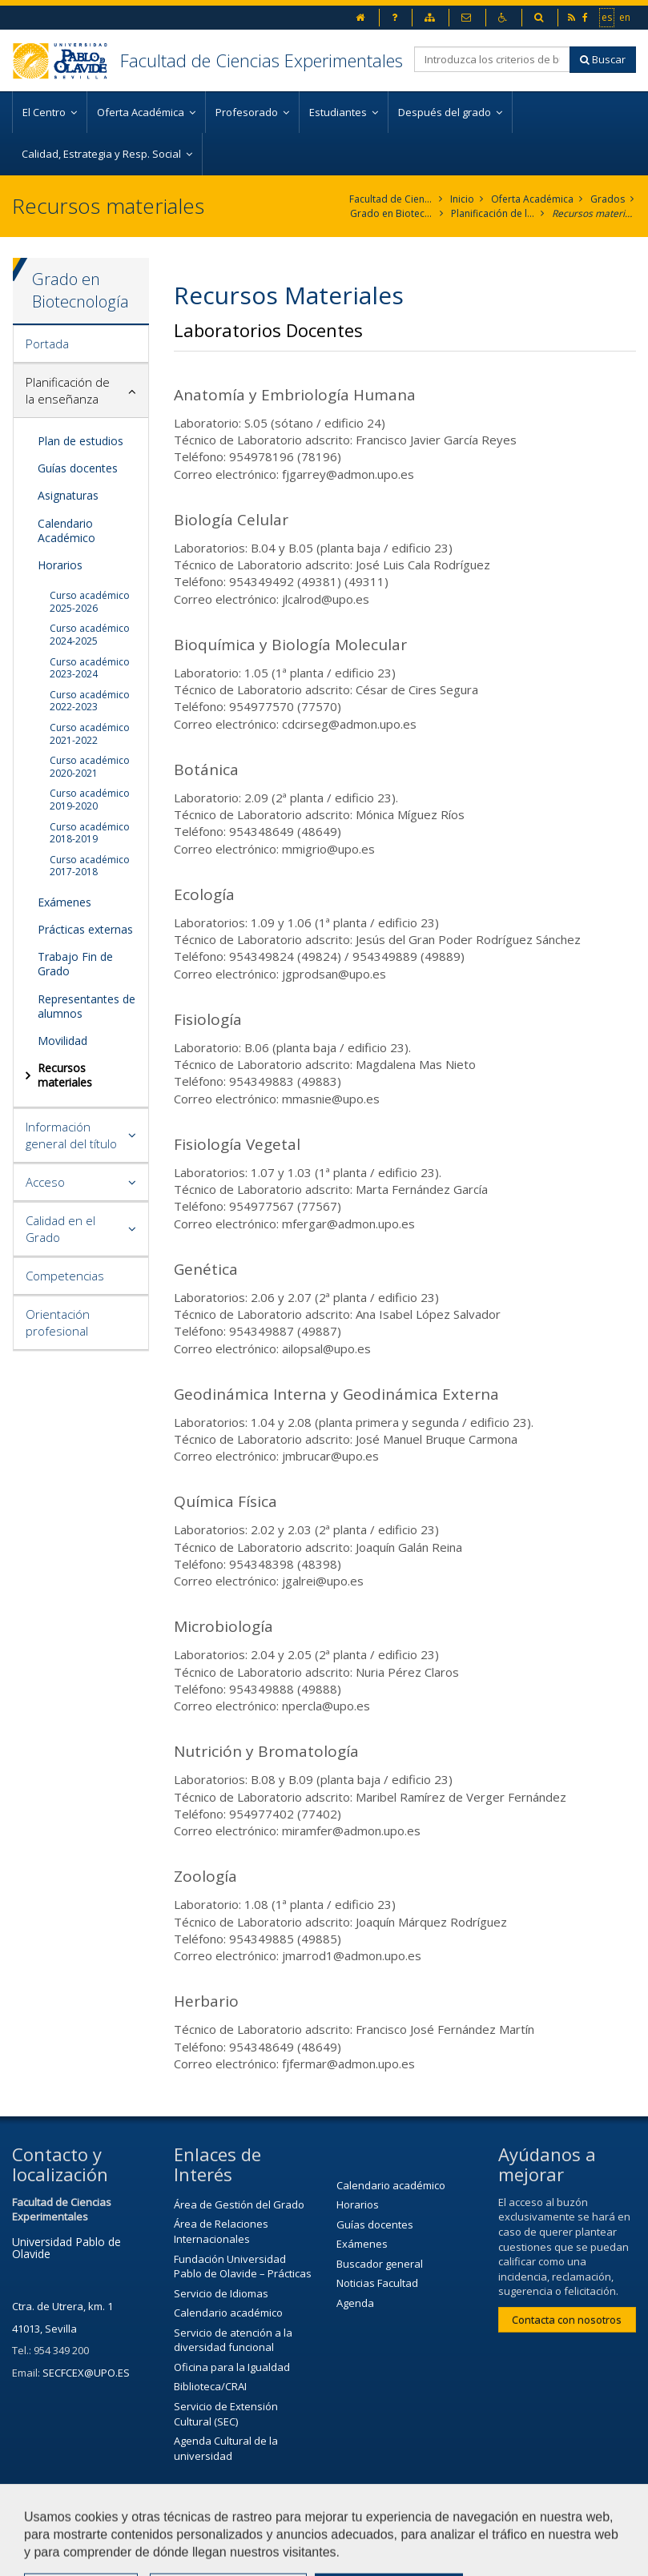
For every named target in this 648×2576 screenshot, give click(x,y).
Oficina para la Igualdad (232, 2367)
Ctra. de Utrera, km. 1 (62, 2306)
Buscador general (379, 2264)
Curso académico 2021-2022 (90, 734)
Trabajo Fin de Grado (75, 964)
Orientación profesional (58, 1322)
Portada (47, 344)
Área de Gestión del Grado (239, 2204)
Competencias (65, 1276)
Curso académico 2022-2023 (90, 701)
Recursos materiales (594, 213)
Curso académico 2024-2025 (90, 634)
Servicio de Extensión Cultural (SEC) (226, 2414)
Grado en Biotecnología (392, 213)
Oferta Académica (532, 199)
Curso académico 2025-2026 (90, 602)
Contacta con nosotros (567, 2320)
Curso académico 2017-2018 (90, 866)
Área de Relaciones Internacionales (221, 2231)
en (625, 17)
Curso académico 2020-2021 (90, 767)
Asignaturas (68, 495)
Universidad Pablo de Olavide (66, 2247)
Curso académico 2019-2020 (90, 799)
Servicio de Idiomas (221, 2293)
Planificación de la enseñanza (493, 213)
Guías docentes (78, 468)
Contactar (417, 2517)
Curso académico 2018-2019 (90, 833)
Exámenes (64, 902)
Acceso (45, 1182)
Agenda (355, 2303)
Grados (607, 199)
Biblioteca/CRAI (210, 2386)
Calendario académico (228, 2312)
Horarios (60, 565)
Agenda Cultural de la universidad (226, 2448)
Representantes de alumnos (86, 1006)
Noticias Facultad (377, 2283)
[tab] (81, 344)
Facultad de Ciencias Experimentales (261, 60)
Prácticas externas (85, 929)
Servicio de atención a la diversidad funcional (233, 2340)
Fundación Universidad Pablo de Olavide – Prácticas (243, 2266)
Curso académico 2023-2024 (90, 668)
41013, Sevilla (44, 2328)
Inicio (462, 199)
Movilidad (62, 1040)
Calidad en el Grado (60, 1228)
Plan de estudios (80, 440)
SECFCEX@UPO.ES (86, 2372)
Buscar (603, 59)
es (608, 17)
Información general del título (71, 1135)
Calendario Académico (66, 530)
